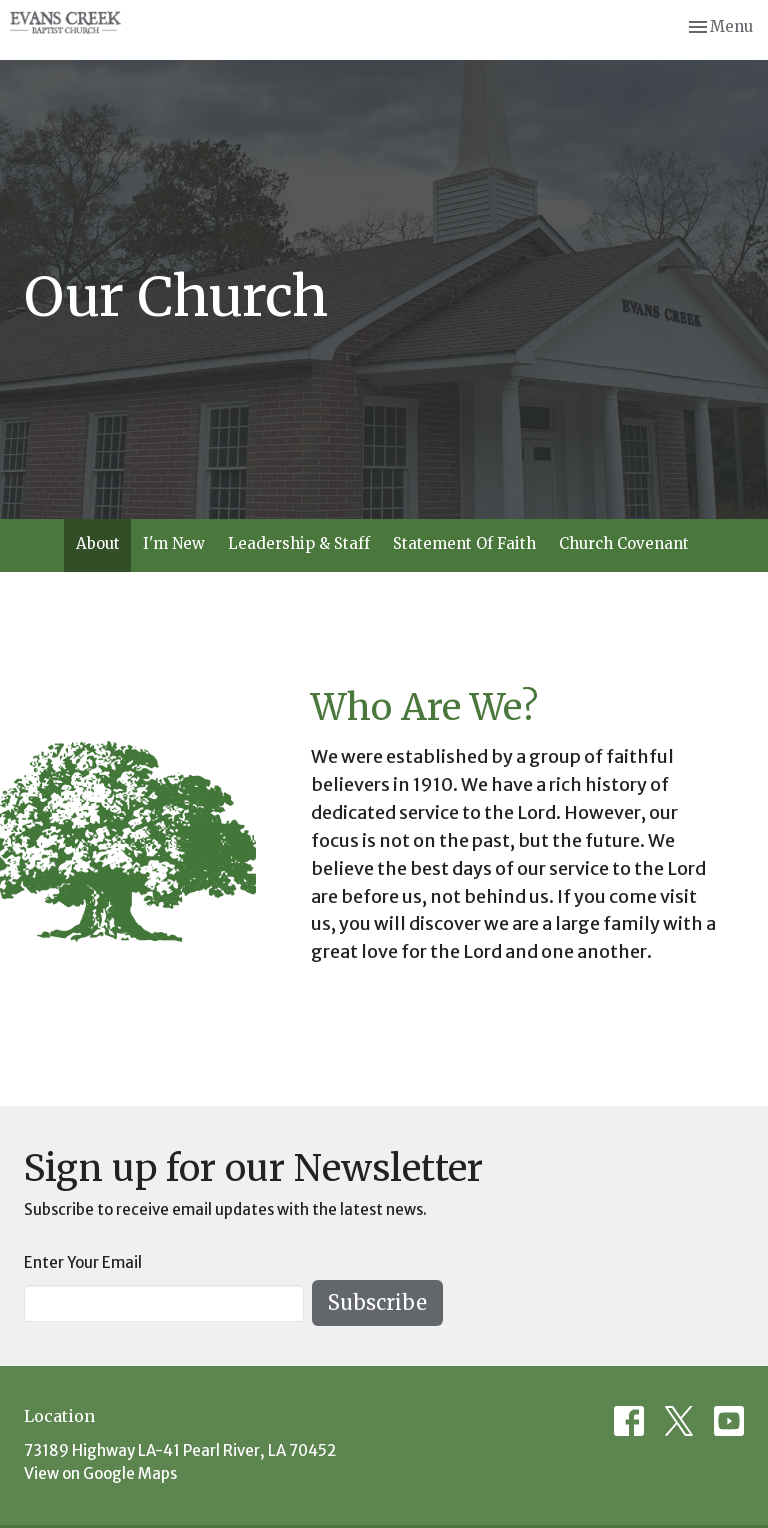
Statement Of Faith (464, 543)
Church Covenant (624, 543)
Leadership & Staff (299, 543)
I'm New (174, 543)
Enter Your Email (83, 1262)
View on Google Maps (100, 1473)
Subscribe (377, 1302)
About (98, 543)
